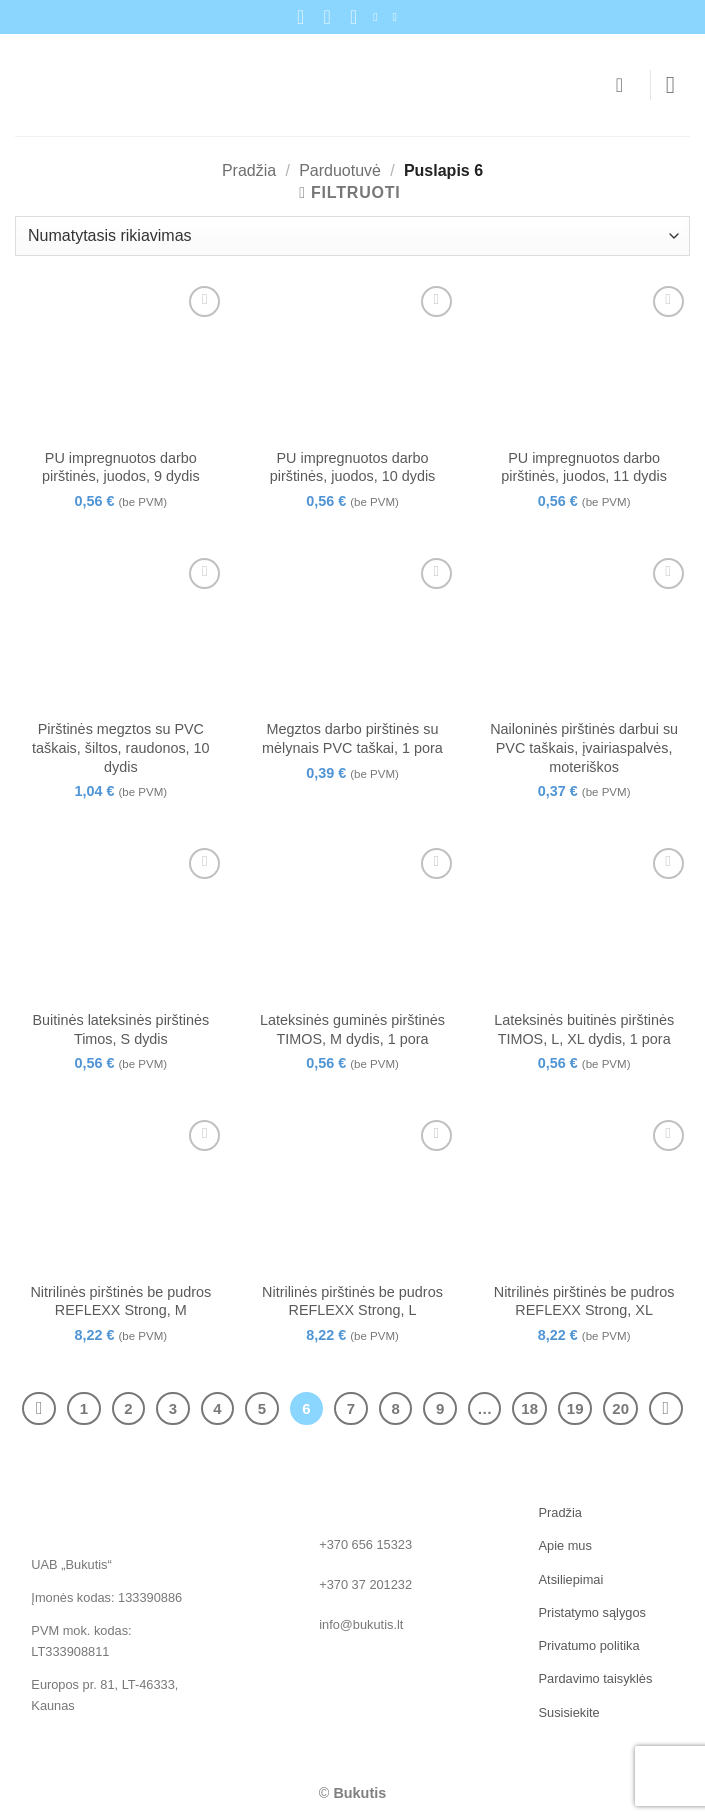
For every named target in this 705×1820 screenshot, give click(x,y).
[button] (678, 84)
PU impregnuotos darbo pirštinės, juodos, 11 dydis (584, 467)
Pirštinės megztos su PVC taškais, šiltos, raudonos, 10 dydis (121, 747)
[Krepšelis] (626, 85)
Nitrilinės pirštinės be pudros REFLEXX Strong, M (120, 1301)
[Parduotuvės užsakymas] (352, 236)
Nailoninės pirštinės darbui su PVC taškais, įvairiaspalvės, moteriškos (584, 747)
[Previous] (39, 1409)
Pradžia (249, 170)
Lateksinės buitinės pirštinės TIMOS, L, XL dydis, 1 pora (584, 1029)
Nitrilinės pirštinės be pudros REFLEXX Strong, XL (584, 1301)
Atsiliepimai (571, 1579)
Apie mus (565, 1545)
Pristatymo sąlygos (592, 1612)
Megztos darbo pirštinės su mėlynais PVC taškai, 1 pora (352, 738)
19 (575, 1408)
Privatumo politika (589, 1645)
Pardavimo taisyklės (596, 1678)
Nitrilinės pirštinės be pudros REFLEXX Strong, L (352, 1301)
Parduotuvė (340, 170)
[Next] (666, 1409)
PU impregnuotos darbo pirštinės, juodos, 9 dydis (121, 467)
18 (529, 1408)
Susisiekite (569, 1712)
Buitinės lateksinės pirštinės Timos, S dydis (120, 1029)
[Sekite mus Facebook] (379, 17)
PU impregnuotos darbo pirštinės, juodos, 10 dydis (353, 467)
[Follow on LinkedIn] (398, 17)
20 (620, 1408)
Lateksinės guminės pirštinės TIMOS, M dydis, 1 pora (352, 1029)
